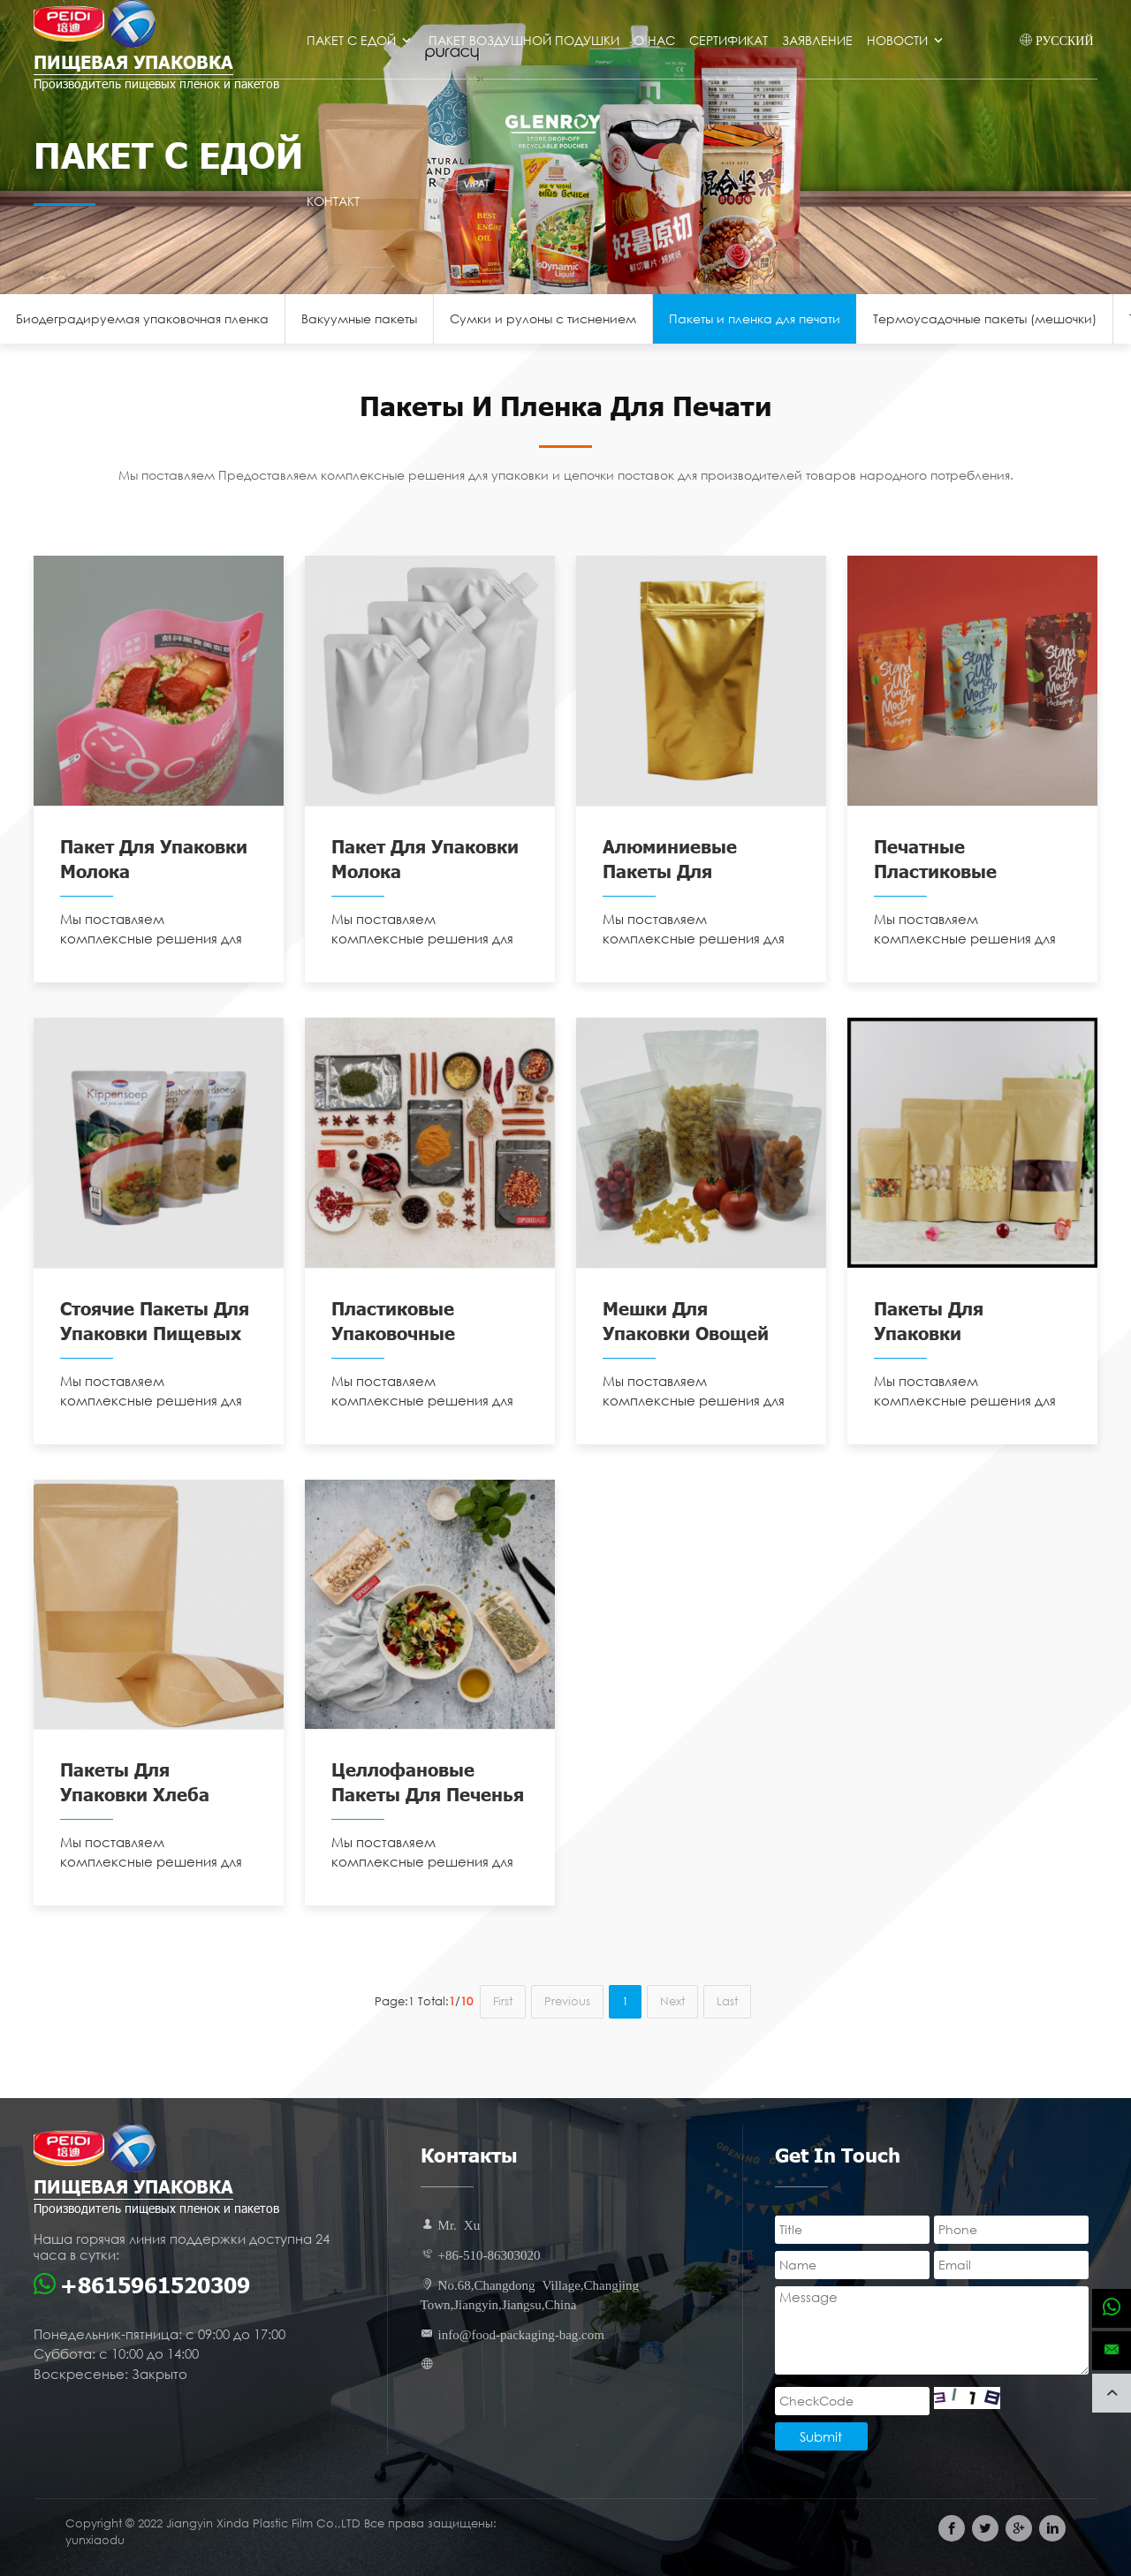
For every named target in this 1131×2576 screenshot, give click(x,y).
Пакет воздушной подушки (524, 40)
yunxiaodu (95, 2540)
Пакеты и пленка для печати (754, 318)
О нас (654, 40)
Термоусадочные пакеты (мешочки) (985, 318)
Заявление (817, 40)
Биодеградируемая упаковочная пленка (142, 318)
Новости (906, 40)
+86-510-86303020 (489, 2254)
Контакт (333, 201)
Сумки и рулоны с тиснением (543, 318)
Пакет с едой (360, 40)
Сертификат (728, 40)
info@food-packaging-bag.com (521, 2333)
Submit (821, 2436)
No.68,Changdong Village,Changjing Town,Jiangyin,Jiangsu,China (530, 2293)
